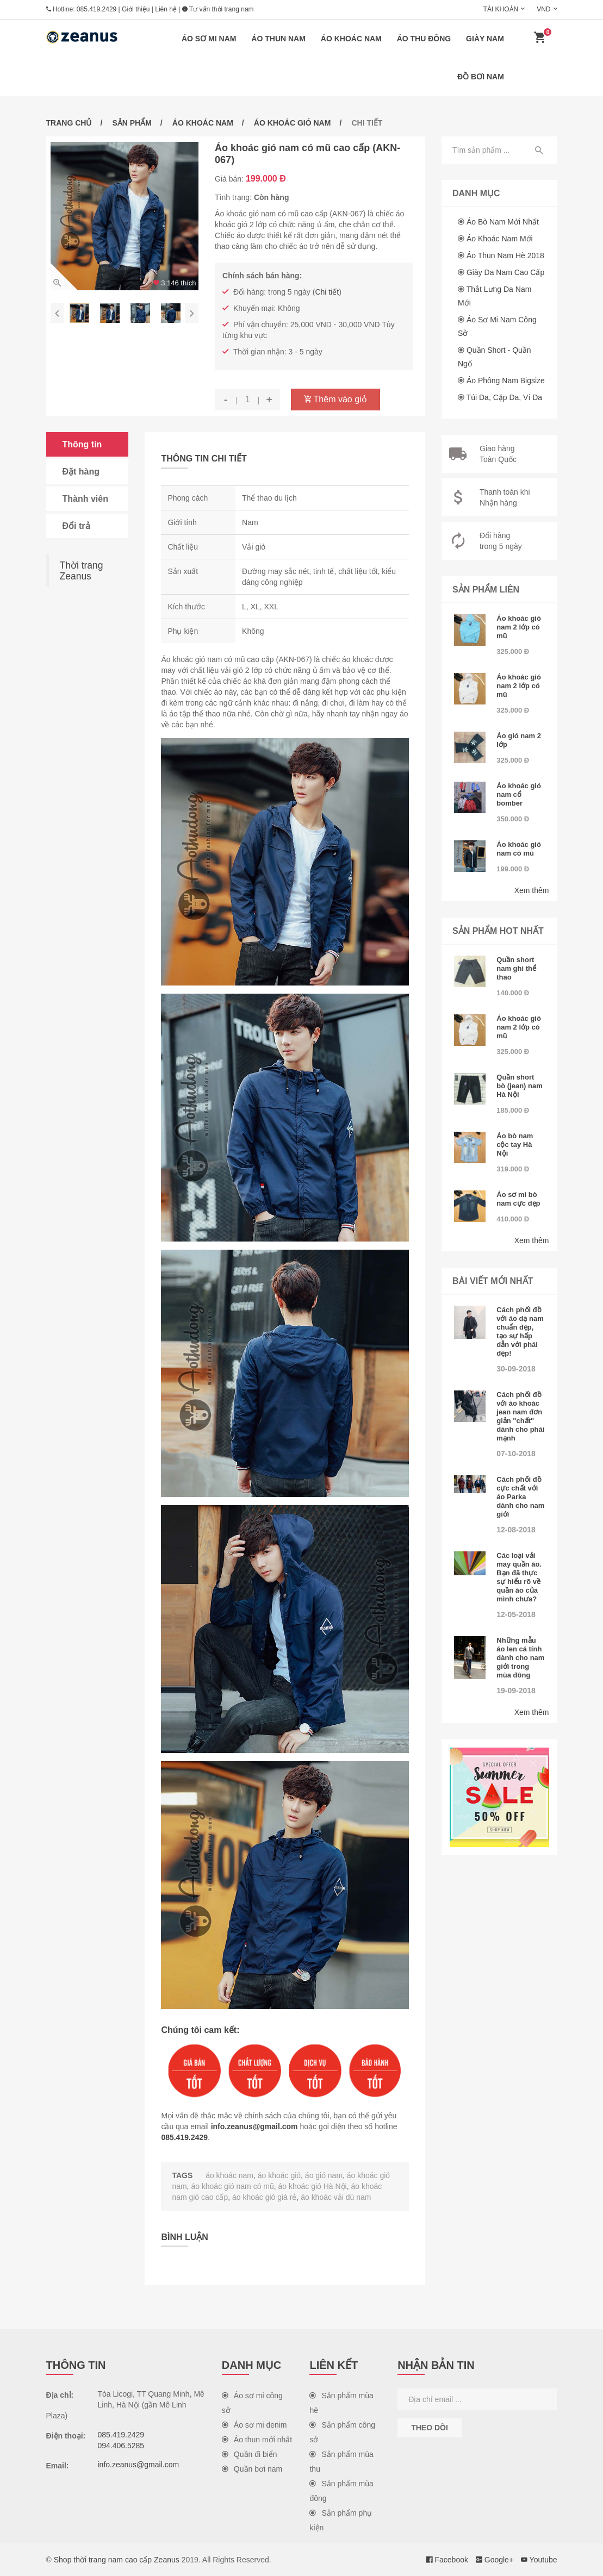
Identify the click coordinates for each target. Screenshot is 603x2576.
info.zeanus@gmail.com (254, 2126)
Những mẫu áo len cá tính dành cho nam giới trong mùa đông (520, 1657)
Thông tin (82, 444)
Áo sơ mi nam (209, 38)
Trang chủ (69, 122)
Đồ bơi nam (480, 76)
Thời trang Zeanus (81, 571)
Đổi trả (76, 526)
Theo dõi (429, 2427)
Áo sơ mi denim (254, 2425)
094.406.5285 (121, 2445)
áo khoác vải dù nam (336, 2197)
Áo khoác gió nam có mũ (518, 848)
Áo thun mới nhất (257, 2439)
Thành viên (85, 498)
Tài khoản (501, 9)
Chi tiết (327, 292)
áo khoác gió (279, 2175)
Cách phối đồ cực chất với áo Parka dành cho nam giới (520, 1496)
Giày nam (485, 38)
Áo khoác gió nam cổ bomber (518, 794)
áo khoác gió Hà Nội (312, 2186)
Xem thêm (531, 890)
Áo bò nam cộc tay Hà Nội (514, 1144)
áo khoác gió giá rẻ (264, 2197)
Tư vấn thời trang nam (218, 9)
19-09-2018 (516, 1690)
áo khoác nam (229, 2175)
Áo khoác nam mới (500, 238)
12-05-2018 (516, 1614)
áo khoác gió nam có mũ (232, 2186)
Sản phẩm (131, 122)
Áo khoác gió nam (292, 122)
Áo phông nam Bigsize (506, 380)
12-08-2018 (516, 1529)
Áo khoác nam (351, 38)
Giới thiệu (136, 9)
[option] (125, 216)
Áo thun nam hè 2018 (505, 255)
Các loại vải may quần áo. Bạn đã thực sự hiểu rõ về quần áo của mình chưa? (519, 1577)
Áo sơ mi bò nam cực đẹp (518, 1198)
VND (543, 9)
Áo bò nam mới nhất (503, 221)
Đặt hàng (81, 471)
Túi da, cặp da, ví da (505, 397)
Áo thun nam (278, 38)
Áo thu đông (424, 38)
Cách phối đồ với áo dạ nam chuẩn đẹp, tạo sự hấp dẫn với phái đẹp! (520, 1331)
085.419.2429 (96, 9)
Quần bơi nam (252, 2469)
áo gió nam (324, 2175)
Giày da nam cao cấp (505, 272)
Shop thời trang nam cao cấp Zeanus (116, 2559)
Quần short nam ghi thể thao (516, 968)
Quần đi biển (249, 2454)
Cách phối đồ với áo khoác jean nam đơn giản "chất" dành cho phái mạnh (520, 1416)
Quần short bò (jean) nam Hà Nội (519, 1086)
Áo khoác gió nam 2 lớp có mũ (518, 627)
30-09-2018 (516, 1368)
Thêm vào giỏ (335, 399)
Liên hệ (166, 9)
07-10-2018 (516, 1453)
